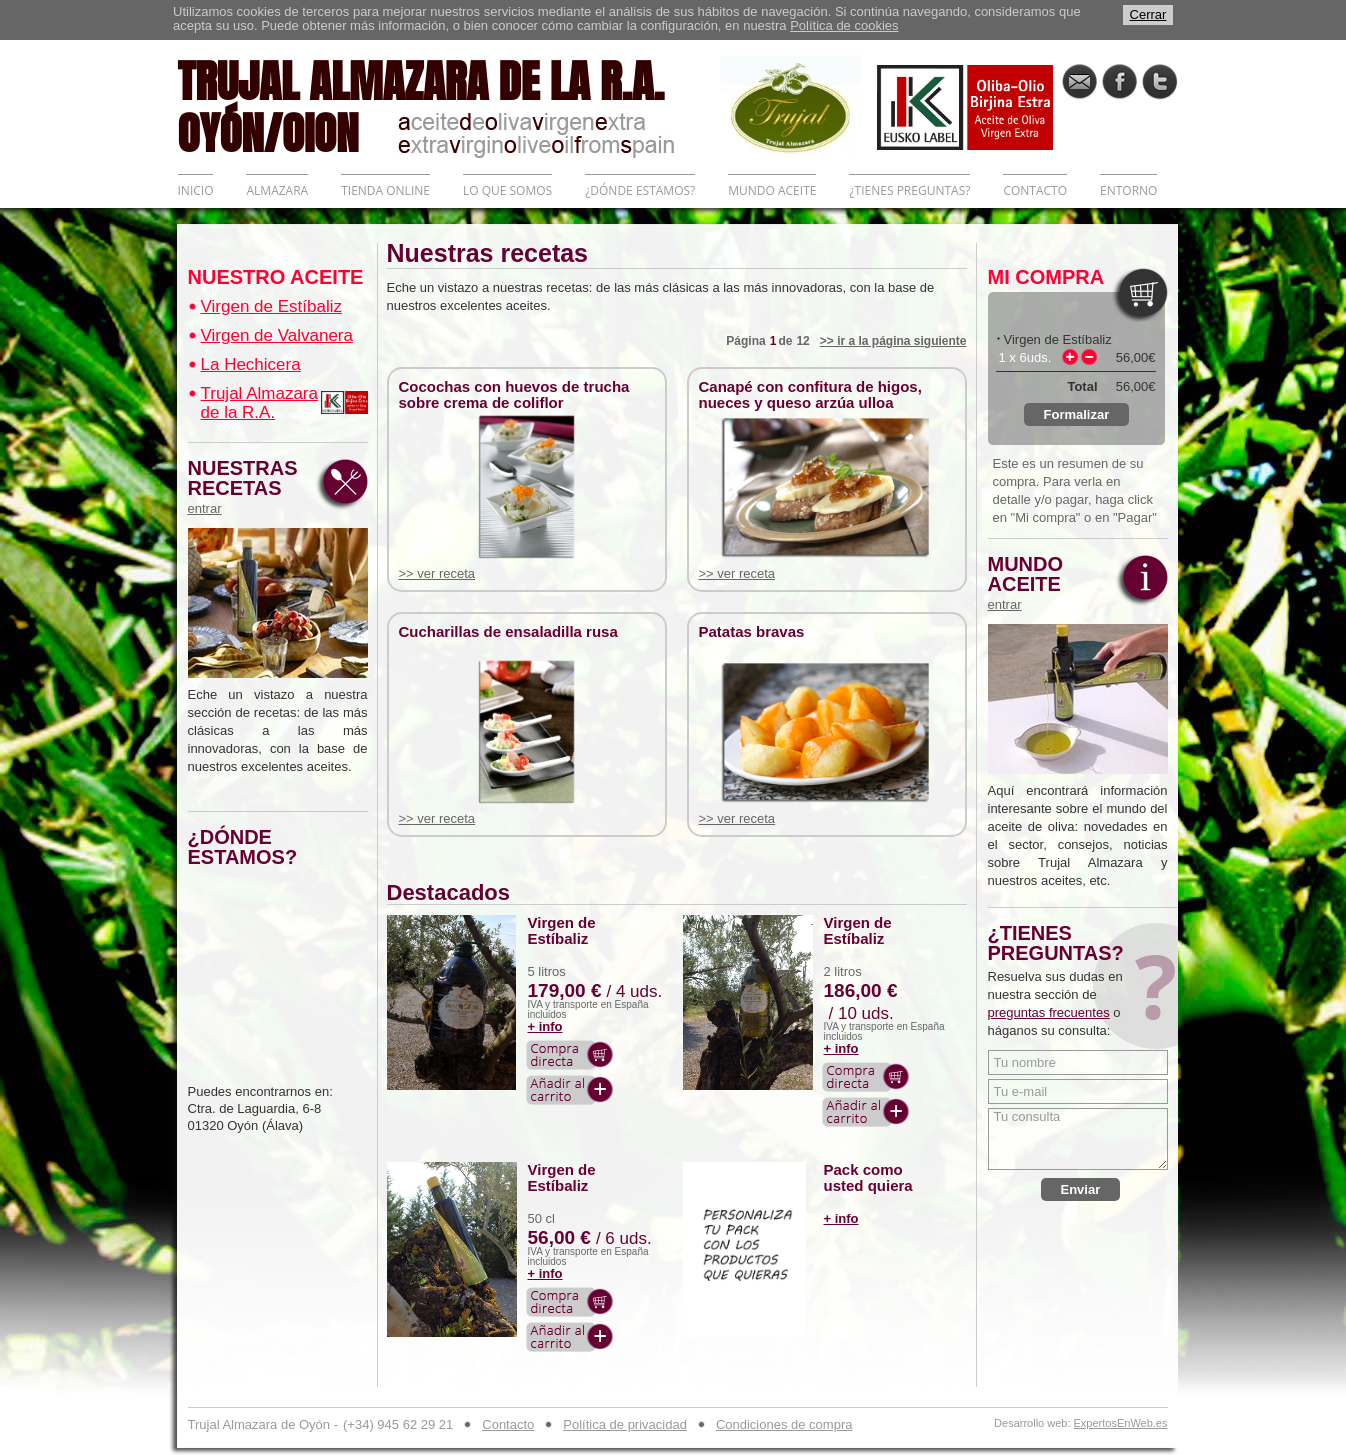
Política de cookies (844, 25)
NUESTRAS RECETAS (248, 487)
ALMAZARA (277, 190)
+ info (545, 1026)
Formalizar (1077, 414)
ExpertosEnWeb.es (1121, 1423)
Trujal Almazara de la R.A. (259, 403)
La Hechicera (251, 364)
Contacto (508, 1424)
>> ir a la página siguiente (893, 341)
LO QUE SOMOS (507, 190)
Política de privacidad (625, 1424)
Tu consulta (1078, 1139)
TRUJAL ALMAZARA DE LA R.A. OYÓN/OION (449, 105)
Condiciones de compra (784, 1424)
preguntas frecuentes (1049, 1012)
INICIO (196, 190)
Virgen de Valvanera (277, 335)
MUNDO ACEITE (772, 190)
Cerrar (1148, 14)
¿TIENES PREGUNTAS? (909, 190)
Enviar (1081, 1189)
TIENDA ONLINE (385, 190)
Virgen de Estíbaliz (271, 306)
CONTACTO (1035, 190)
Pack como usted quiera (868, 1178)
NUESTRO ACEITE (276, 277)
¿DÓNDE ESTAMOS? (640, 190)
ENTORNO (1128, 190)
